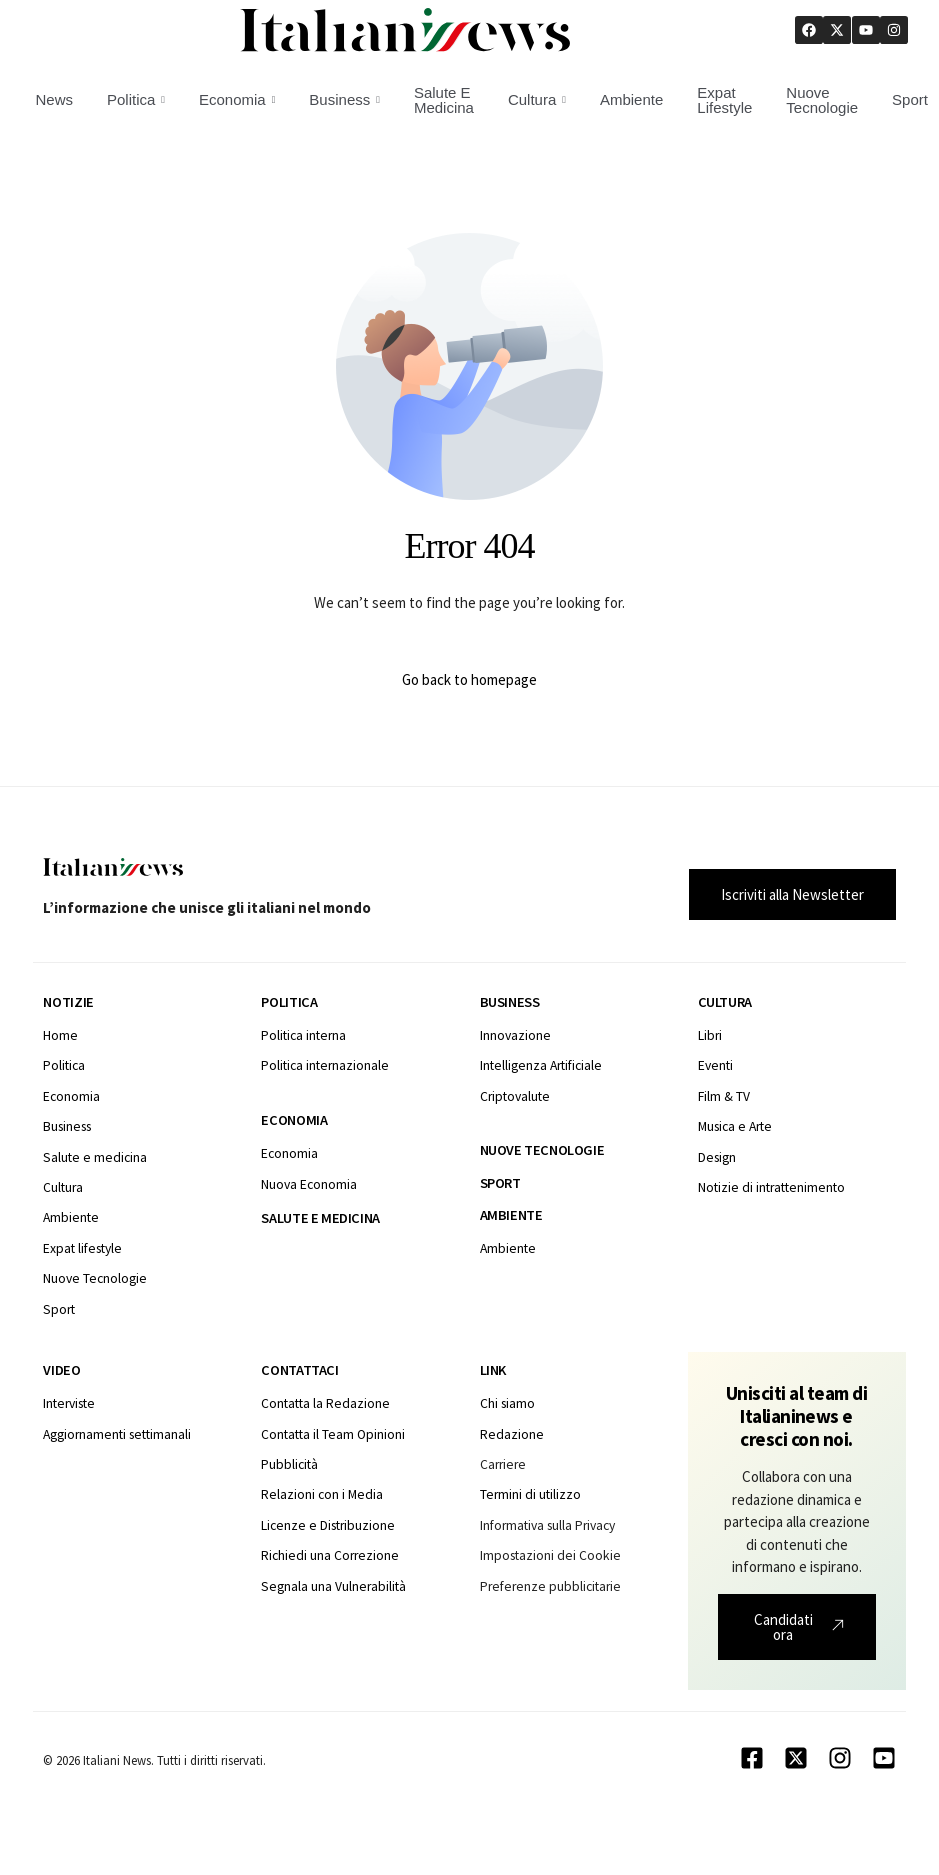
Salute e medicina (320, 1218)
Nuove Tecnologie (822, 100)
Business (344, 99)
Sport (500, 1183)
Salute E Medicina (444, 100)
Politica (136, 99)
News (54, 99)
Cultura (537, 99)
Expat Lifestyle (724, 100)
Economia (237, 99)
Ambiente (631, 99)
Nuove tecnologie (542, 1150)
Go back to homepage (469, 679)
